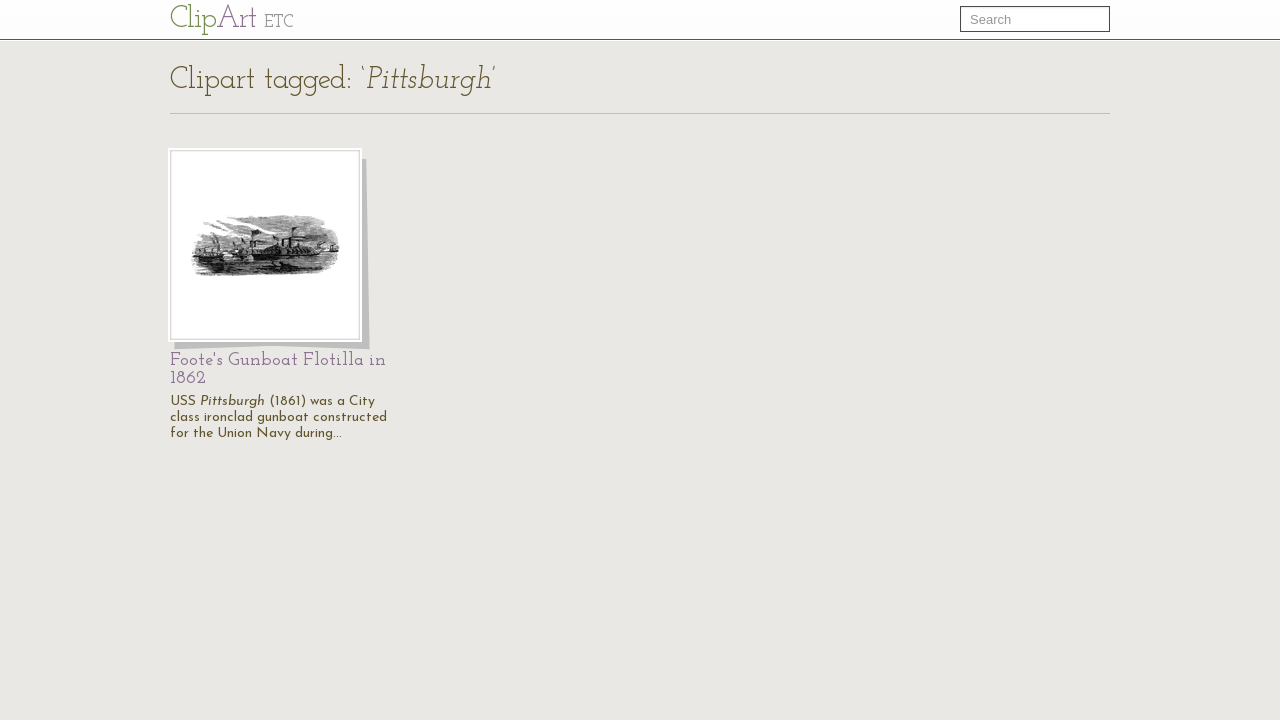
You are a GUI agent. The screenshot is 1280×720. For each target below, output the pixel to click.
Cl (231, 19)
